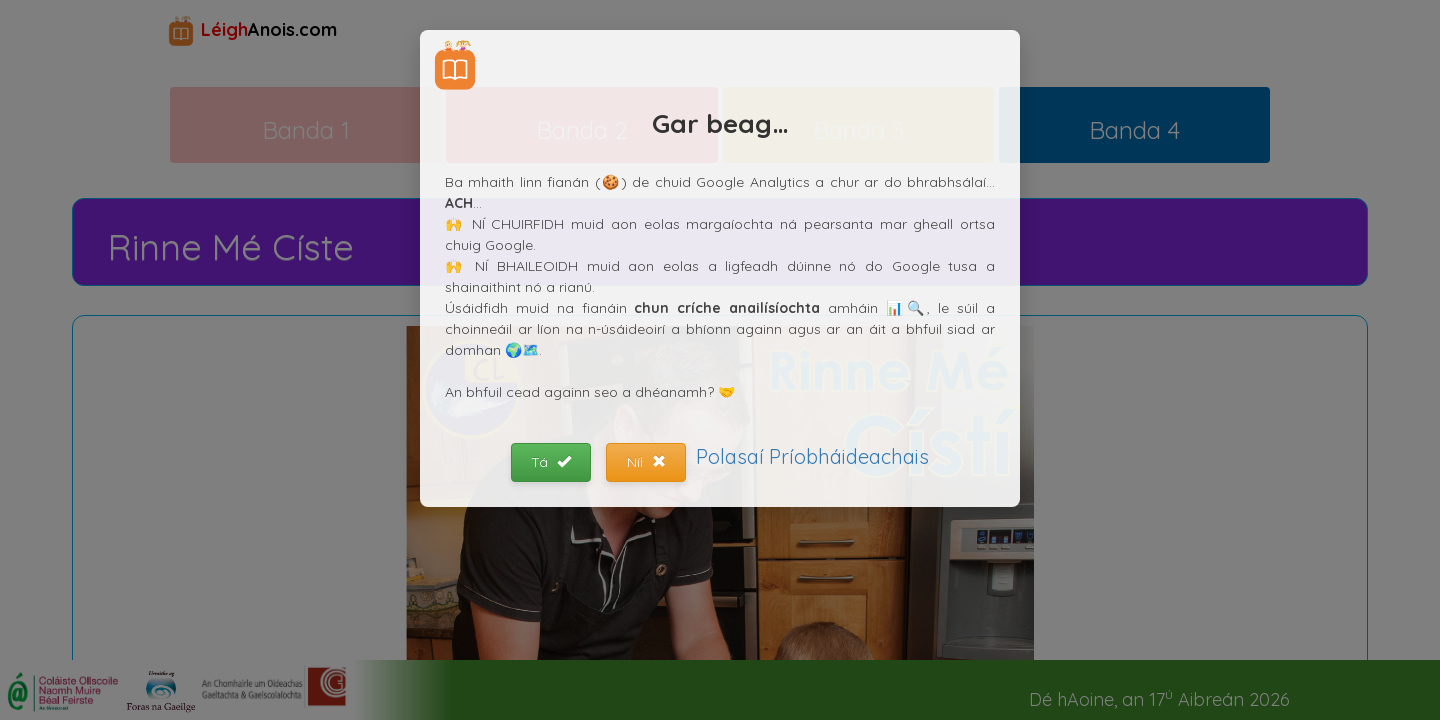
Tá (551, 462)
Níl (646, 462)
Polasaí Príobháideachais (812, 456)
